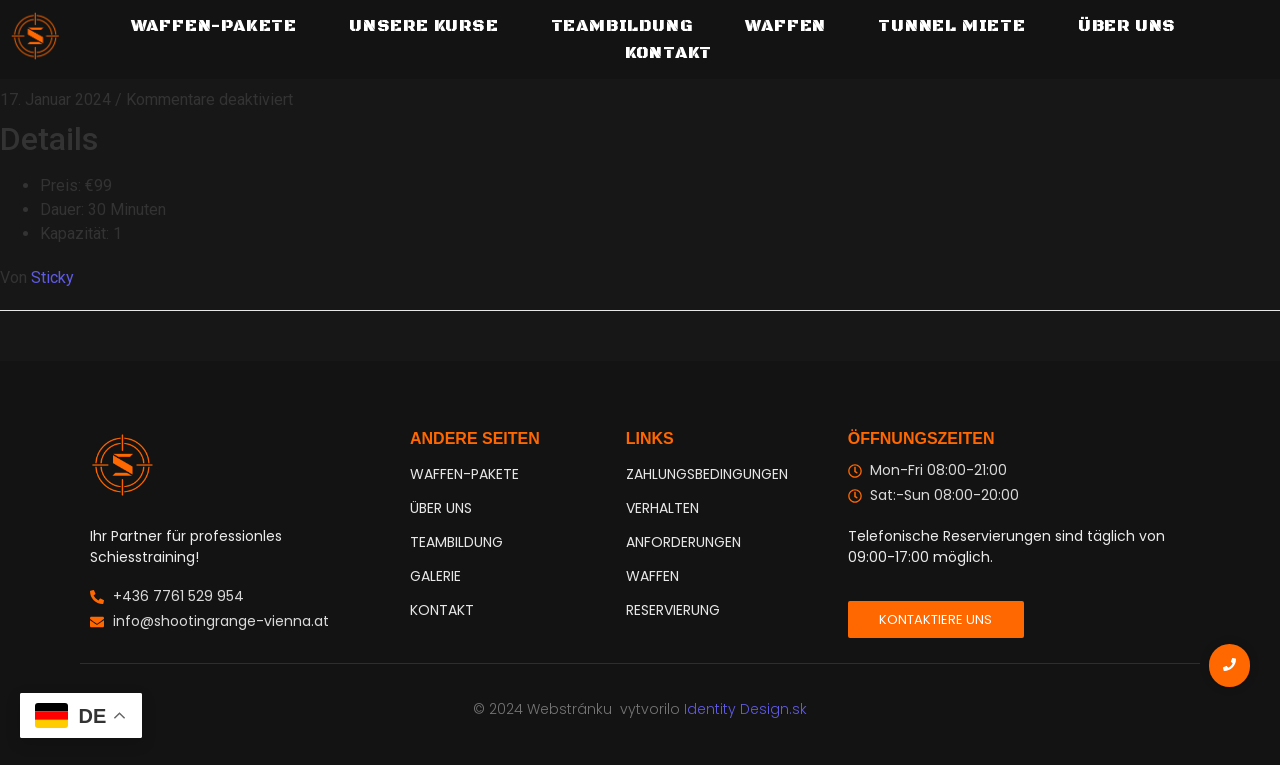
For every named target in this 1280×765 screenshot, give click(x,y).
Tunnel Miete (952, 26)
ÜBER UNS (441, 508)
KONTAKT (442, 610)
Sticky (52, 277)
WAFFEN (652, 576)
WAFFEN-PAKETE (214, 26)
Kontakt (669, 53)
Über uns (1127, 26)
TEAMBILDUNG (622, 26)
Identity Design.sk (745, 709)
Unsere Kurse (424, 26)
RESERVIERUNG (673, 610)
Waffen (785, 26)
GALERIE (435, 576)
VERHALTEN (662, 508)
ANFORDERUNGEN (683, 542)
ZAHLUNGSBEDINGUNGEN (707, 474)
